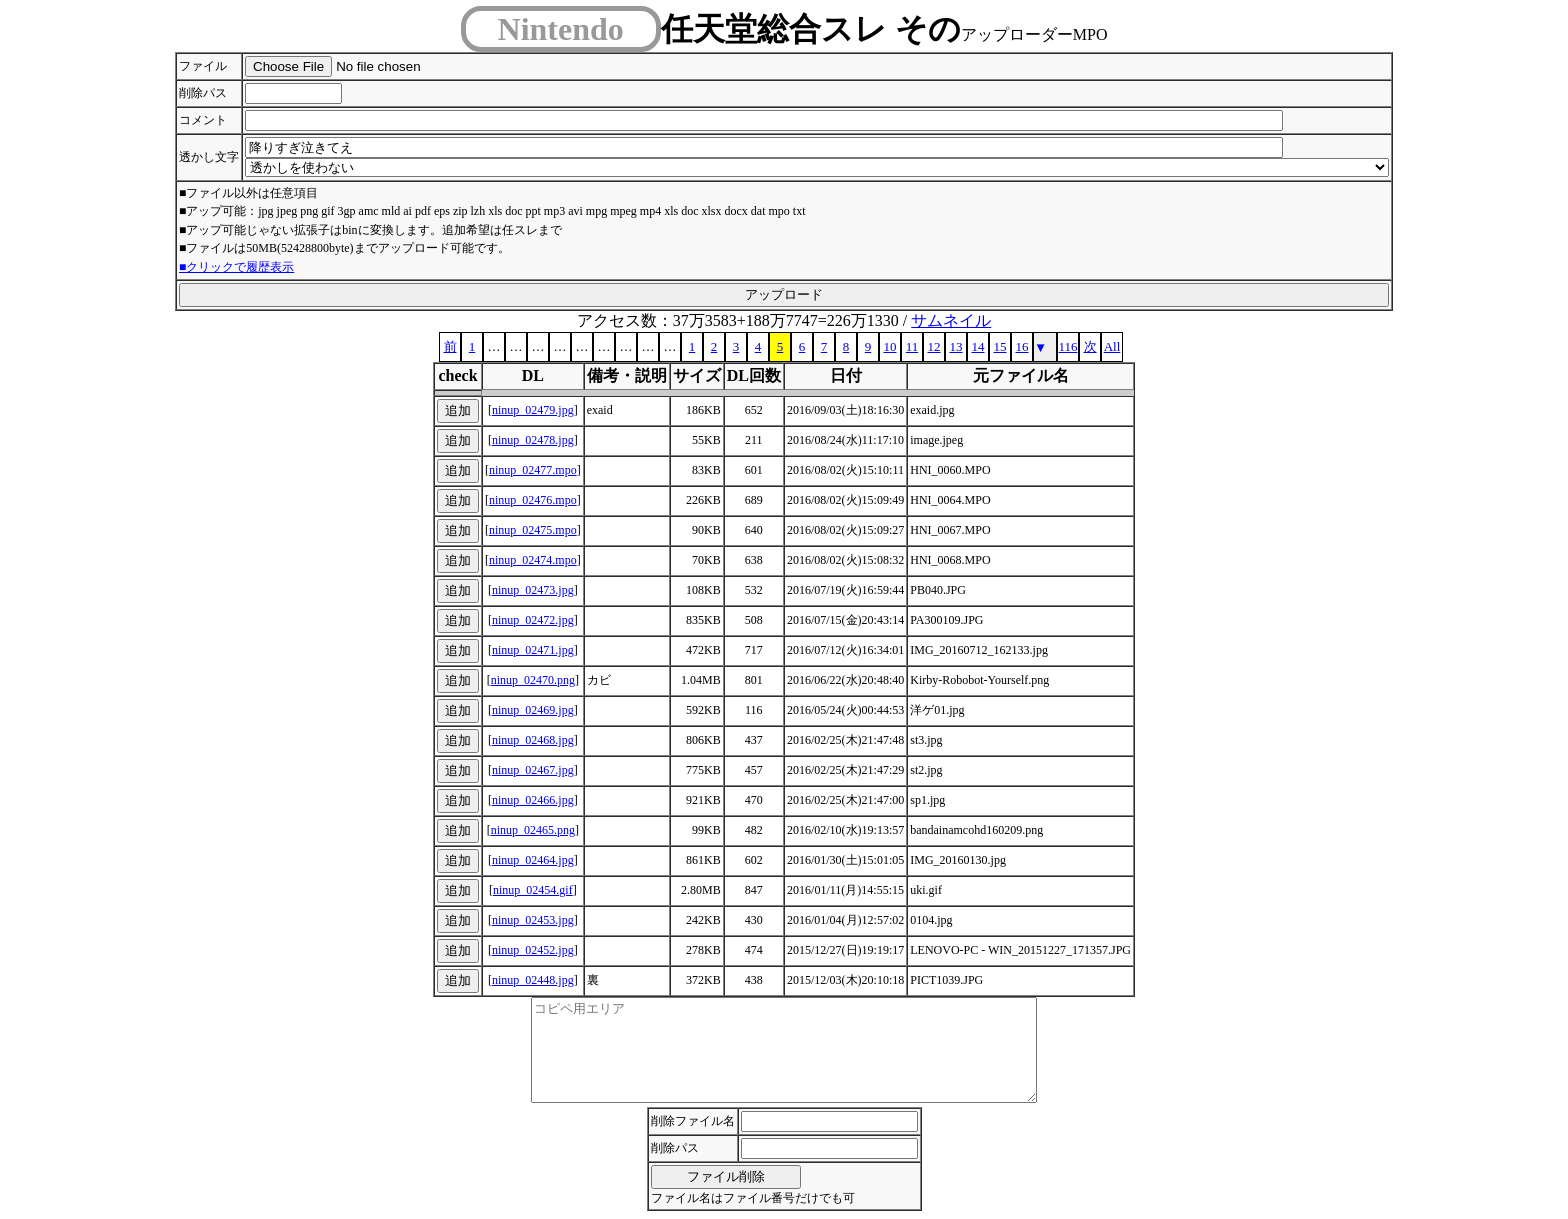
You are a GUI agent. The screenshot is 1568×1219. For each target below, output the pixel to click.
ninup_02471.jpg (533, 650)
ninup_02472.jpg (533, 620)
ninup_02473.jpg (533, 590)
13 (956, 346)
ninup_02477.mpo (533, 470)
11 (912, 346)
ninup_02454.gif (533, 890)
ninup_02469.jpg (533, 710)
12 (934, 346)
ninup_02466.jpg (533, 800)
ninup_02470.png (533, 680)
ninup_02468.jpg (533, 740)
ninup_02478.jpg (533, 440)
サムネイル (951, 320)
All (1112, 346)
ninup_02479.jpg (533, 410)
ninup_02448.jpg (533, 980)
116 (1067, 346)
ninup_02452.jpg (533, 950)
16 (1022, 346)
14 (978, 346)
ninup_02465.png (533, 830)
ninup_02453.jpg (533, 920)
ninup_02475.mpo (533, 530)
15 (1000, 346)
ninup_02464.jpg (533, 860)
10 (890, 346)
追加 (458, 410)
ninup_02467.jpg (533, 770)
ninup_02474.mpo (533, 560)
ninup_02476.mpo (533, 500)
